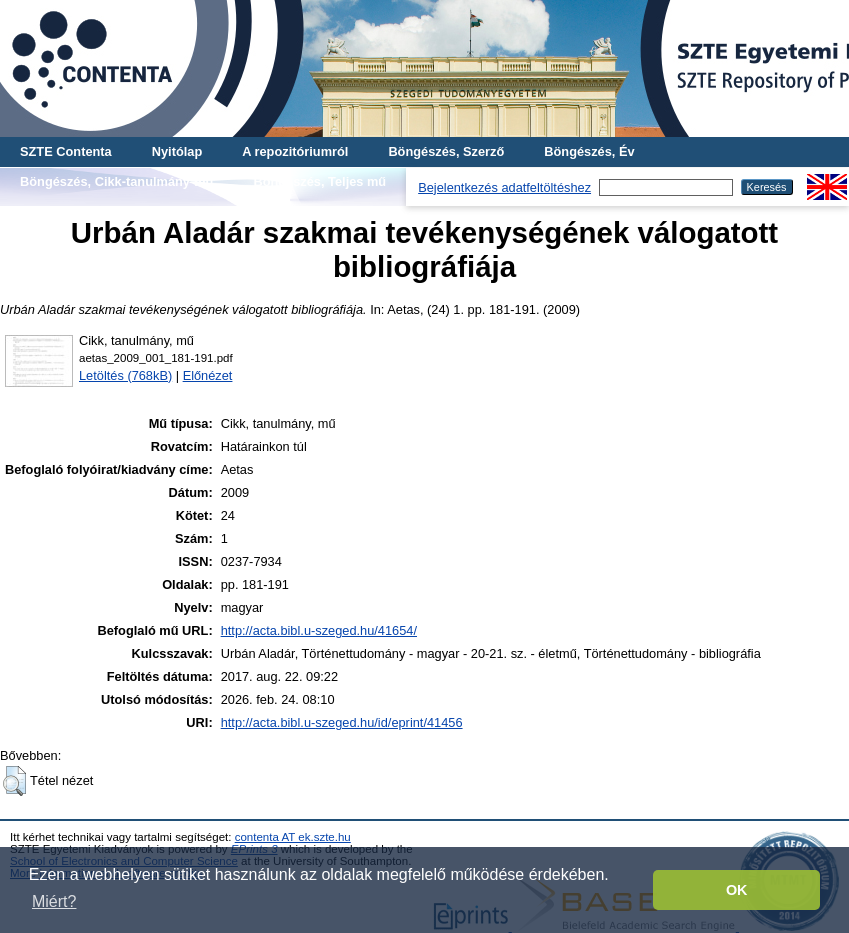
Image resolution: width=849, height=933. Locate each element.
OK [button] (737, 890)
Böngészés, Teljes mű (319, 181)
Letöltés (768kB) (125, 375)
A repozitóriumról (295, 151)
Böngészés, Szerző (446, 151)
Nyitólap (177, 151)
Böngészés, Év (589, 151)
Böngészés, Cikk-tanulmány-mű (116, 181)
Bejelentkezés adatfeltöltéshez (504, 187)
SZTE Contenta (66, 151)
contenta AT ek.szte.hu (293, 837)
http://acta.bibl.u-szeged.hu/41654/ (319, 630)
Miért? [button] (54, 901)
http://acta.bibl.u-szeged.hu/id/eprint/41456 (342, 722)
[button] (14, 781)
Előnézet (208, 375)
